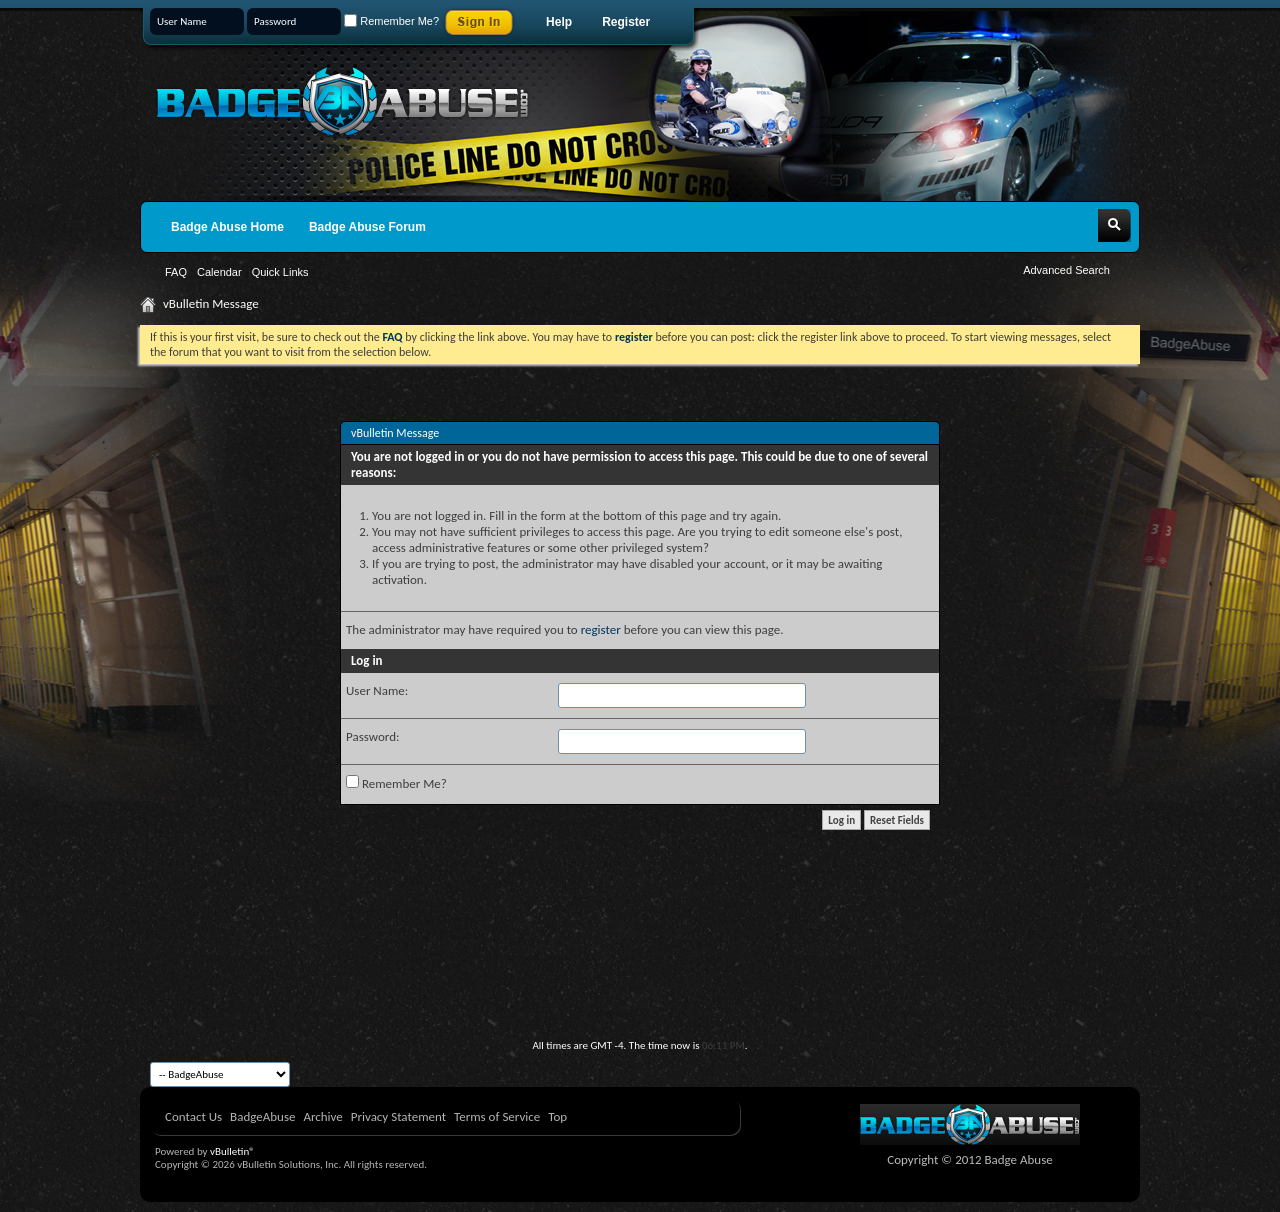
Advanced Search (1066, 270)
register (601, 629)
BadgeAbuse (262, 1116)
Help (559, 22)
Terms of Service (497, 1116)
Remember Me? (391, 21)
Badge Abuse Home (227, 227)
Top (557, 1116)
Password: (372, 736)
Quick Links (280, 272)
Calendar (219, 272)
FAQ (176, 272)
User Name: (377, 690)
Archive (322, 1116)
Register (626, 22)
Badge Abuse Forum (367, 227)
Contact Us (193, 1116)
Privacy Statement (398, 1116)
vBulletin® (232, 1151)
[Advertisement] (640, 984)
